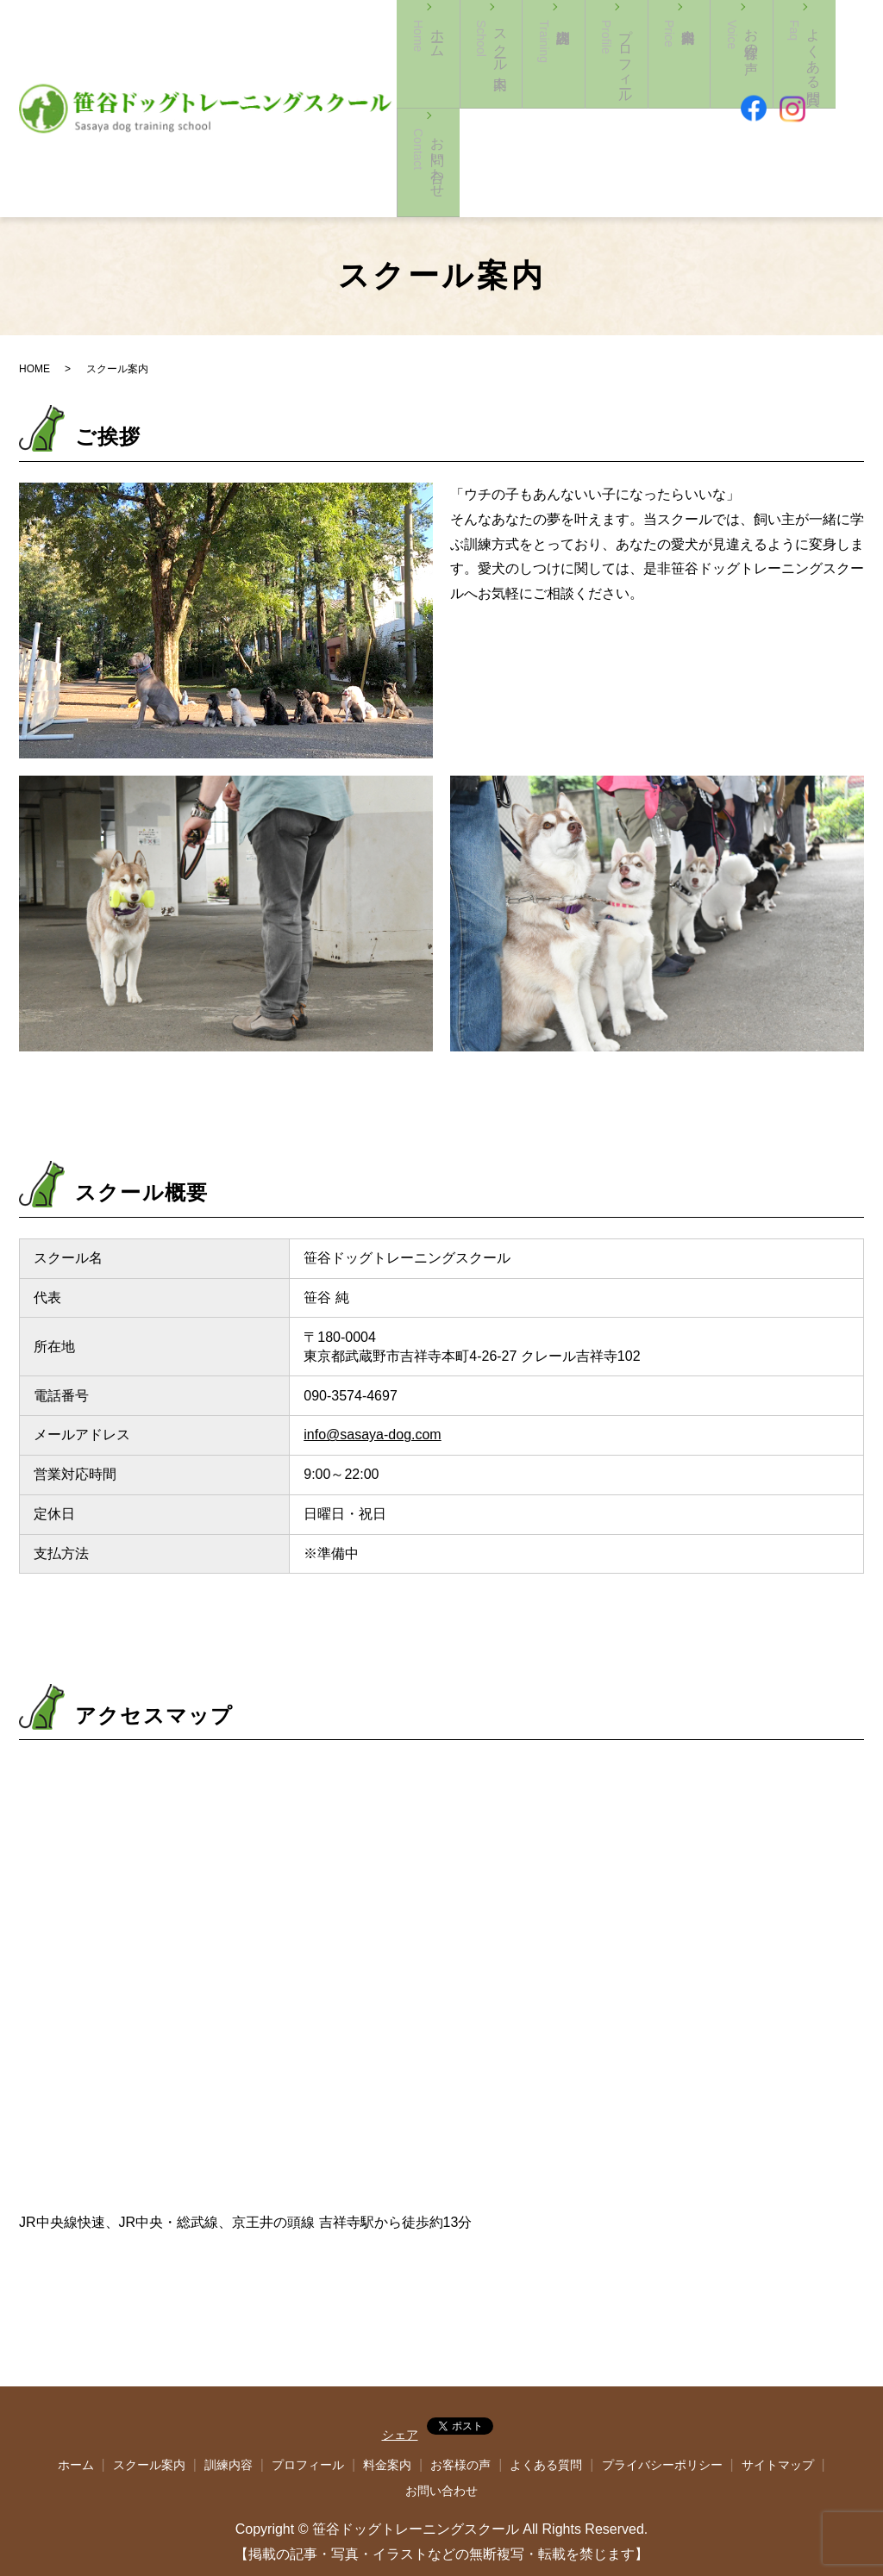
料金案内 (660, 93)
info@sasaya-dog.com (372, 1378)
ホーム (447, 93)
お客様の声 (724, 93)
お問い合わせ (835, 93)
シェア (400, 2379)
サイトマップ (778, 2409)
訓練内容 (549, 93)
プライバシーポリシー (662, 2409)
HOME (34, 313)
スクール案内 (502, 93)
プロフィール (613, 93)
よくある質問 (546, 2409)
